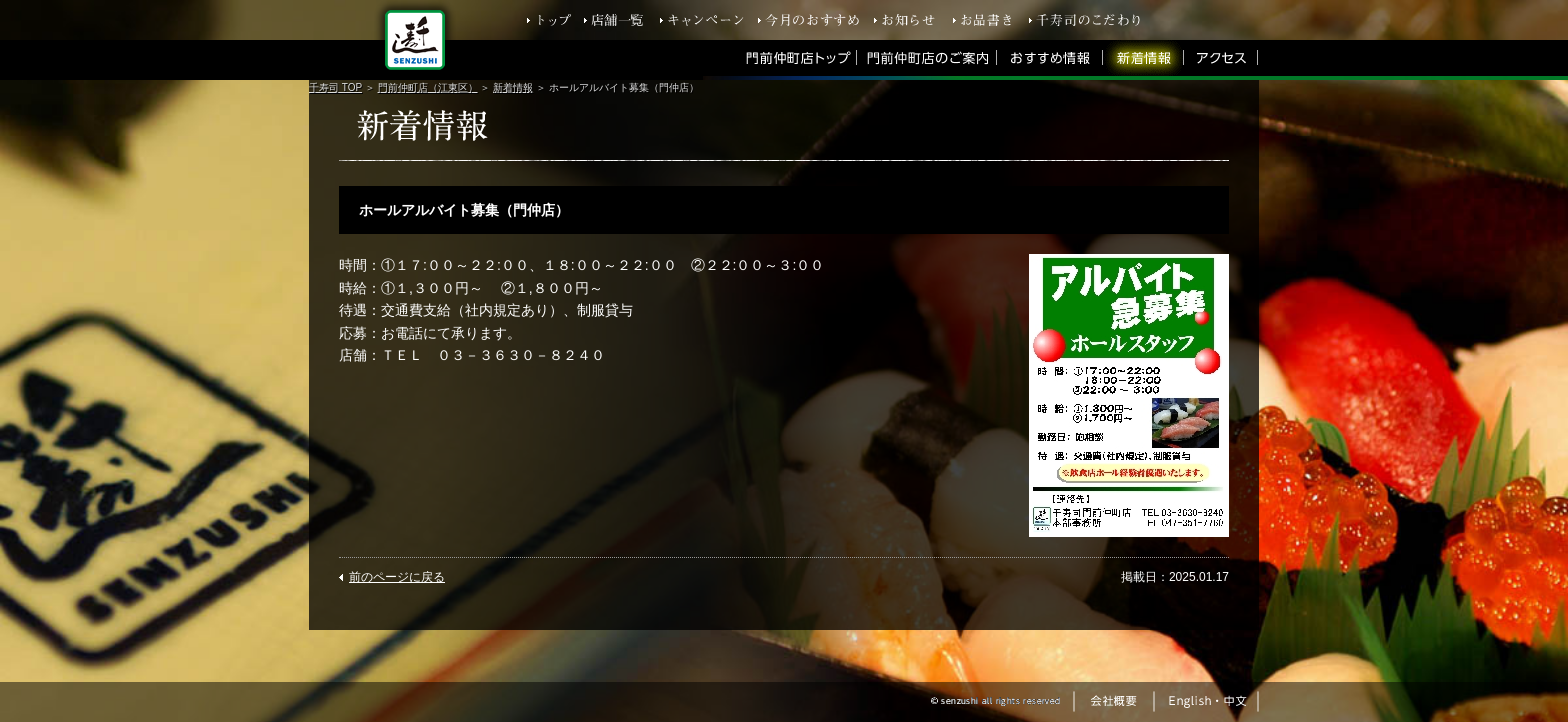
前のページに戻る (397, 577)
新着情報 (513, 87)
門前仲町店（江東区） (428, 87)
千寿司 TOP (335, 87)
